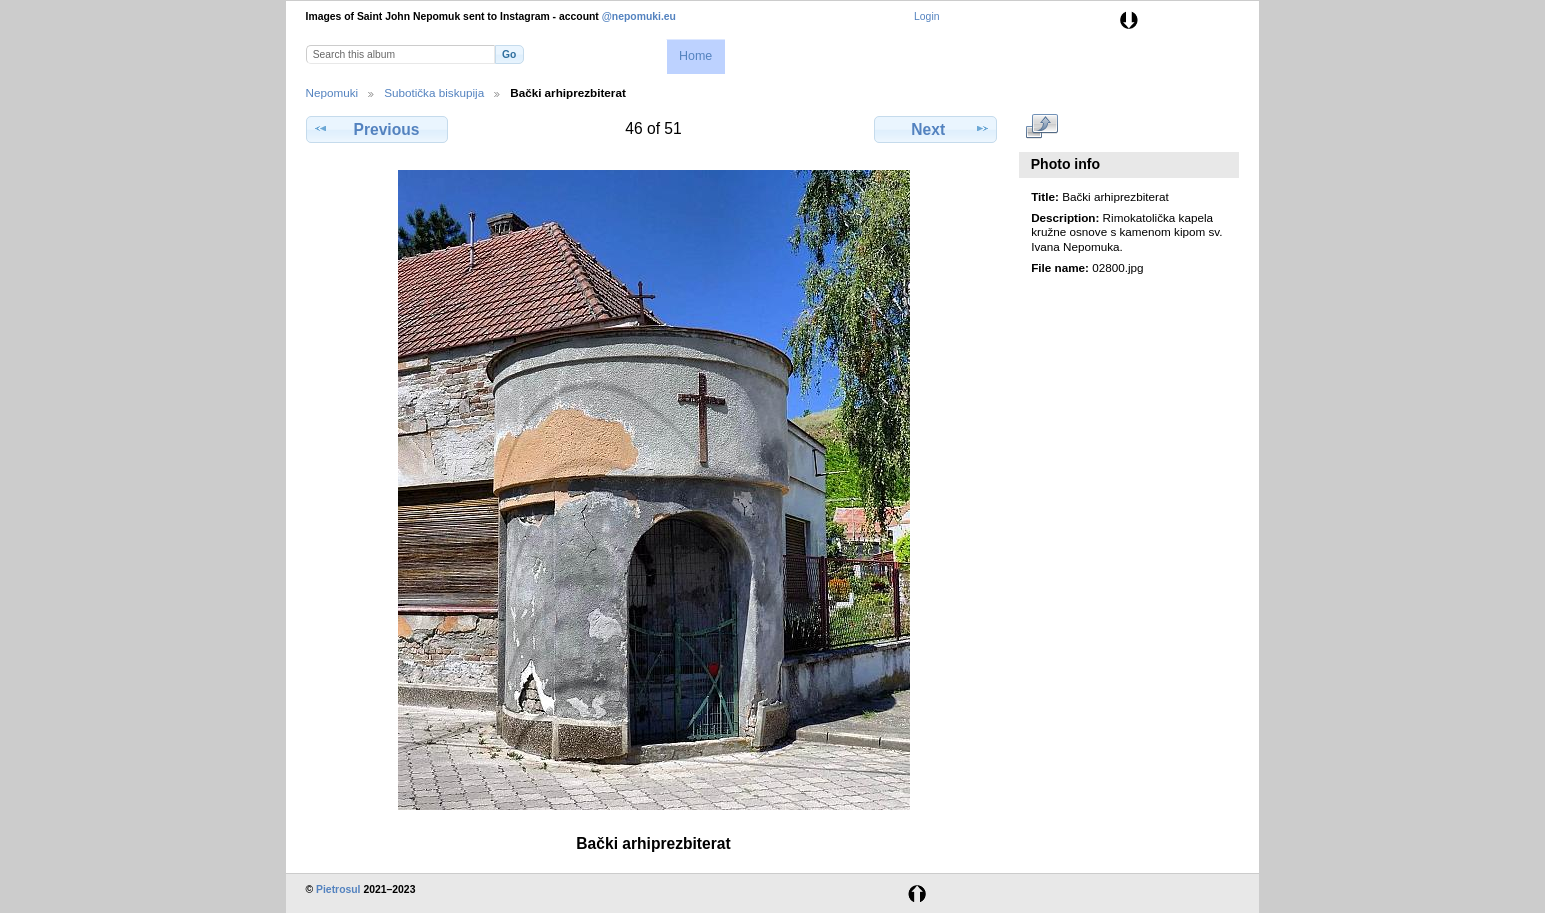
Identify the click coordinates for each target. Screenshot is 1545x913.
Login (926, 16)
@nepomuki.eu (639, 16)
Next (935, 129)
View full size (1041, 127)
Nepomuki (332, 92)
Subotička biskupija (434, 92)
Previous (377, 129)
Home (695, 56)
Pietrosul (338, 889)
